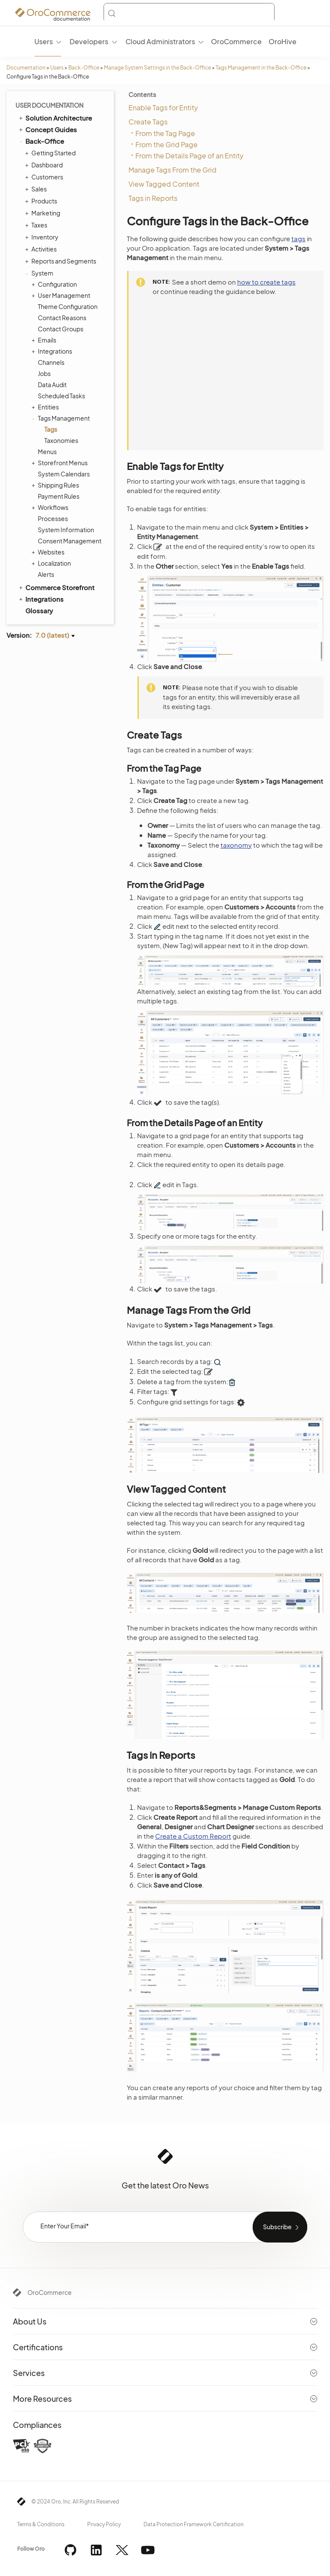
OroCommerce (50, 2292)
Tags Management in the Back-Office (261, 67)
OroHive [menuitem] (282, 41)
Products (42, 201)
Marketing (43, 213)
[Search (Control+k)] (189, 13)
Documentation (26, 67)
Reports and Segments (61, 261)
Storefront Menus (61, 462)
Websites (49, 552)
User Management (62, 295)
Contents (142, 94)
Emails (45, 340)
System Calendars (64, 474)
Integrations (53, 351)
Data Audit (52, 384)
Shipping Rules (56, 485)
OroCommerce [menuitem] (236, 41)
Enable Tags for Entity (163, 107)
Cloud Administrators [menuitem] (160, 41)
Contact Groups (60, 329)
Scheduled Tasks (61, 396)
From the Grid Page (166, 144)
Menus (47, 451)
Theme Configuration (68, 306)
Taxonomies (61, 440)
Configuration (55, 284)
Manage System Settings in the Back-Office (157, 67)
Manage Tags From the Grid (172, 169)
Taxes (37, 225)
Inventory (42, 237)
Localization (52, 563)
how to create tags (266, 282)
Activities (42, 249)
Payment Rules (58, 496)
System (40, 273)
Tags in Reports (152, 198)
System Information (66, 529)
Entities (46, 407)
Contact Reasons (62, 317)
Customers (45, 177)
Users (57, 67)
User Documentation (49, 105)
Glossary (39, 610)
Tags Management (62, 418)
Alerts (46, 574)
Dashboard (45, 165)
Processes (53, 518)
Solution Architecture (55, 117)
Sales (37, 189)
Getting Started (51, 152)
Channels (51, 362)
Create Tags (148, 121)
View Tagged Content (163, 183)
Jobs (44, 373)
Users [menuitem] (43, 41)
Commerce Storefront (56, 587)
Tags (50, 429)
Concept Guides (47, 129)
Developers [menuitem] (89, 41)
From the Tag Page (165, 133)
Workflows (51, 507)
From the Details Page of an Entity (189, 155)
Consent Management (69, 541)
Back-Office (83, 67)
